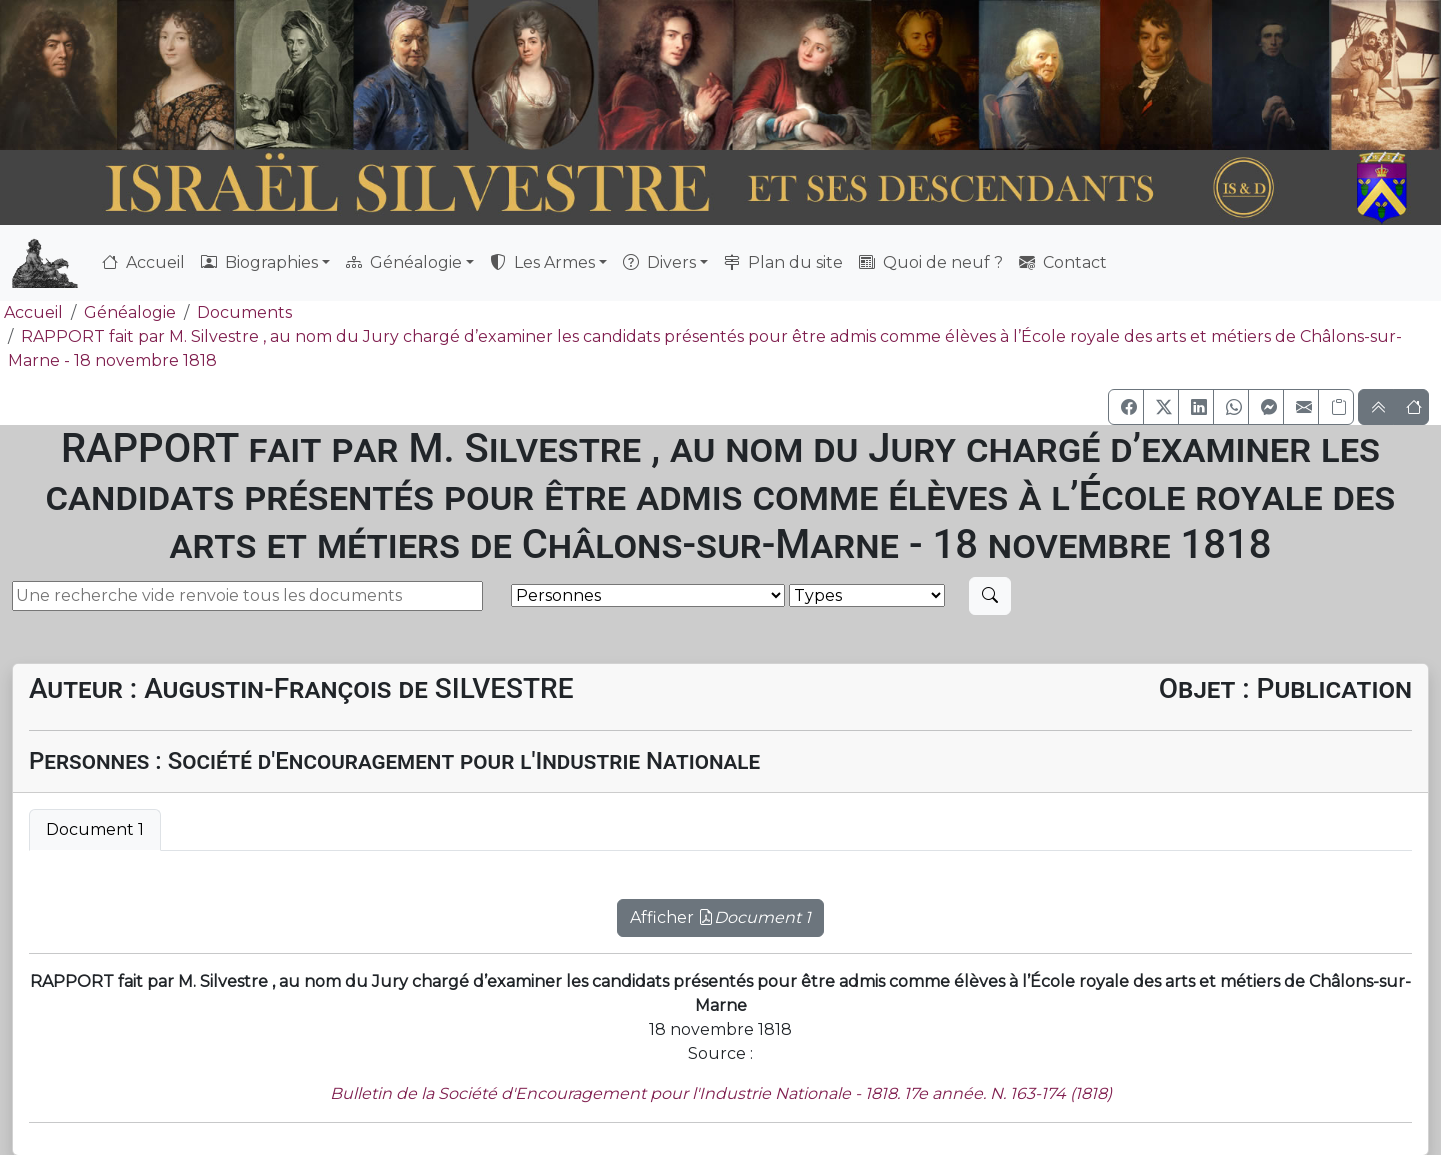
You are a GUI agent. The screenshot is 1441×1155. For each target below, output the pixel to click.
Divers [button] (659, 262)
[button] (1126, 407)
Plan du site (783, 262)
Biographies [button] (259, 262)
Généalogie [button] (404, 262)
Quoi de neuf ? (931, 262)
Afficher (720, 917)
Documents (244, 312)
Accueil (143, 262)
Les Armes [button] (542, 262)
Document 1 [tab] (95, 829)
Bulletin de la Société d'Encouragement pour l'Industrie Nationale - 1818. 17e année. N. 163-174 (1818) (721, 1093)
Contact (1063, 262)
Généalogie (130, 312)
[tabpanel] (720, 906)
